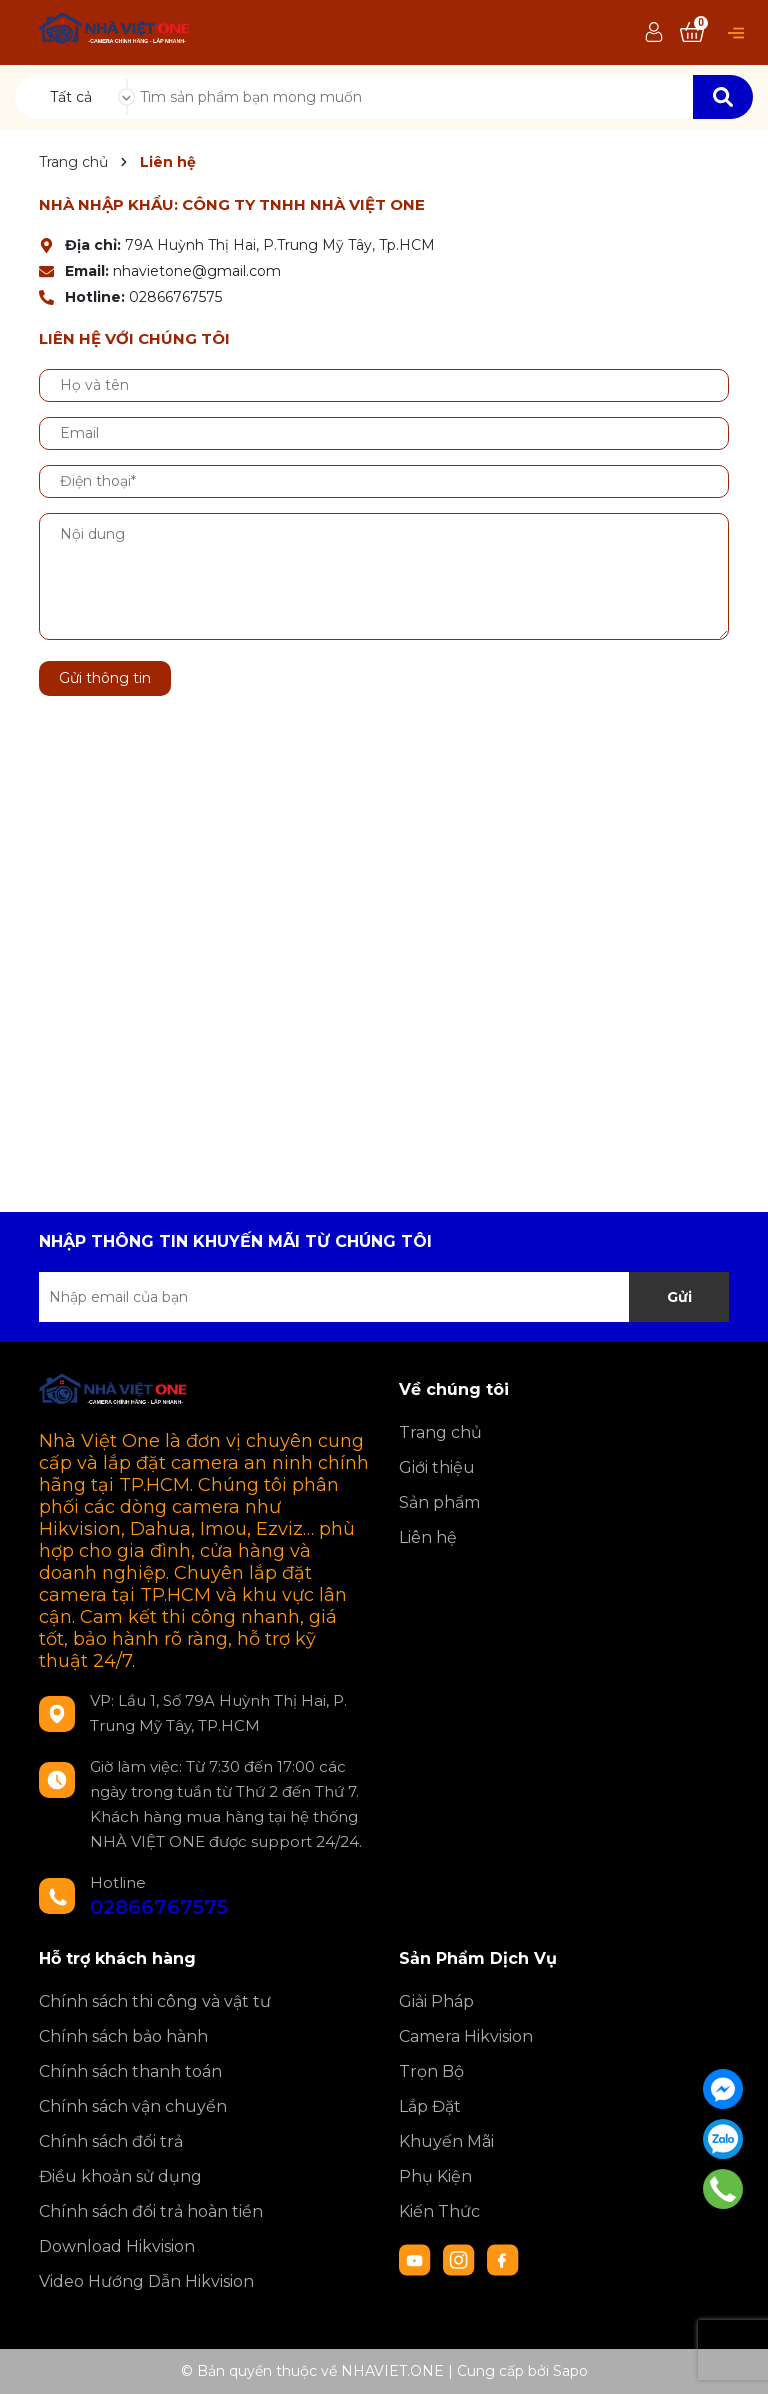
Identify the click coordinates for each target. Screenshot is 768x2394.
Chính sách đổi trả (111, 2141)
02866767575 (175, 297)
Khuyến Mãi (446, 2141)
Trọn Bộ (431, 2071)
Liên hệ (428, 1537)
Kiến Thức (439, 2211)
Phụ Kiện (435, 2176)
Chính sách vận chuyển (133, 2106)
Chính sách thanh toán (130, 2071)
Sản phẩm (439, 1502)
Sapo (570, 2371)
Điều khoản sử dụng (120, 2176)
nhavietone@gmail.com (197, 271)
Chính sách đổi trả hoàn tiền (151, 2211)
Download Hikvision (117, 2246)
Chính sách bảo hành (123, 2036)
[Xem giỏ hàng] (692, 33)
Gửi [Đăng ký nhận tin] (679, 1297)
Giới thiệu (437, 1467)
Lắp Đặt (430, 2106)
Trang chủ (440, 1432)
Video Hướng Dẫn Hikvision (146, 2281)
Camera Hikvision (466, 2036)
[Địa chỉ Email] (384, 1297)
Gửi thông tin (105, 678)
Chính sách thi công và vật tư (155, 2001)
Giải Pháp (436, 2001)
